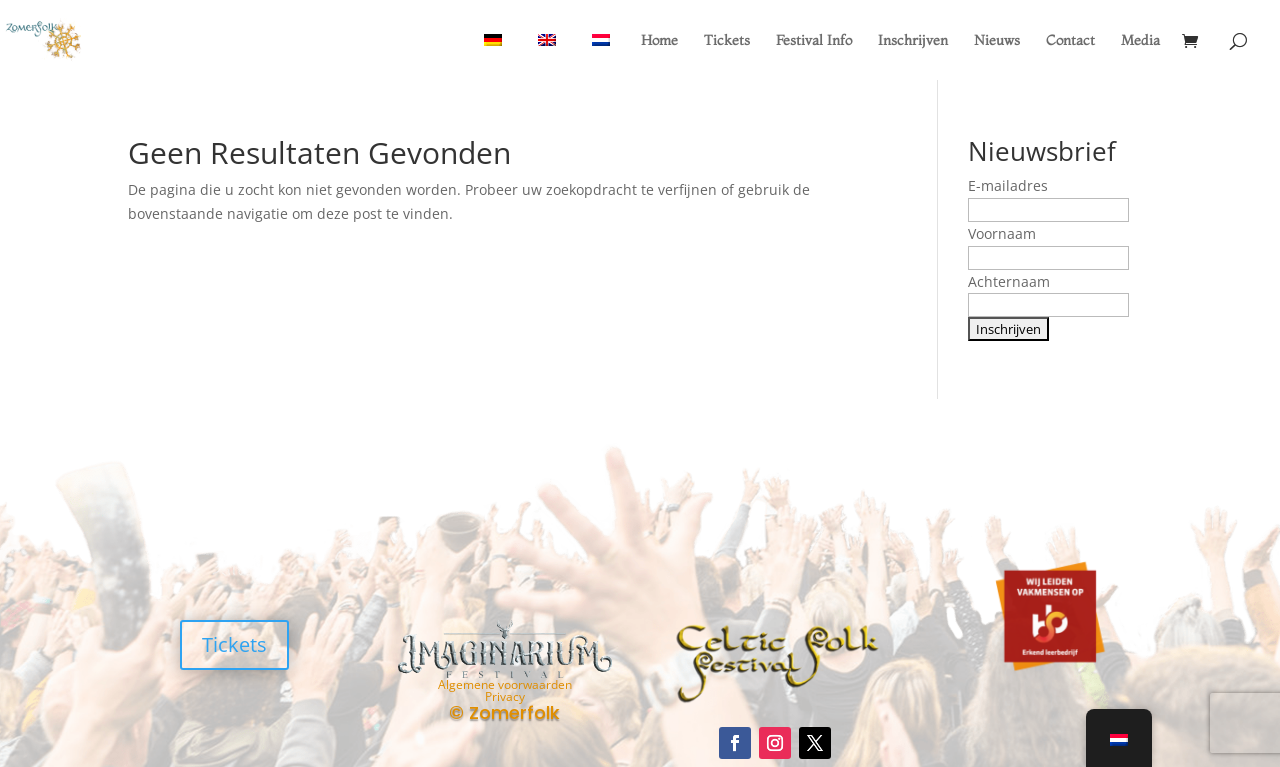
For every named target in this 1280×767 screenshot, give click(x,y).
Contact (1070, 41)
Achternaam (1009, 281)
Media (1140, 41)
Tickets (727, 41)
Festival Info (814, 41)
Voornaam (1002, 233)
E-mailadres (1008, 185)
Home (659, 41)
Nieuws (997, 41)
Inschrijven (913, 41)
